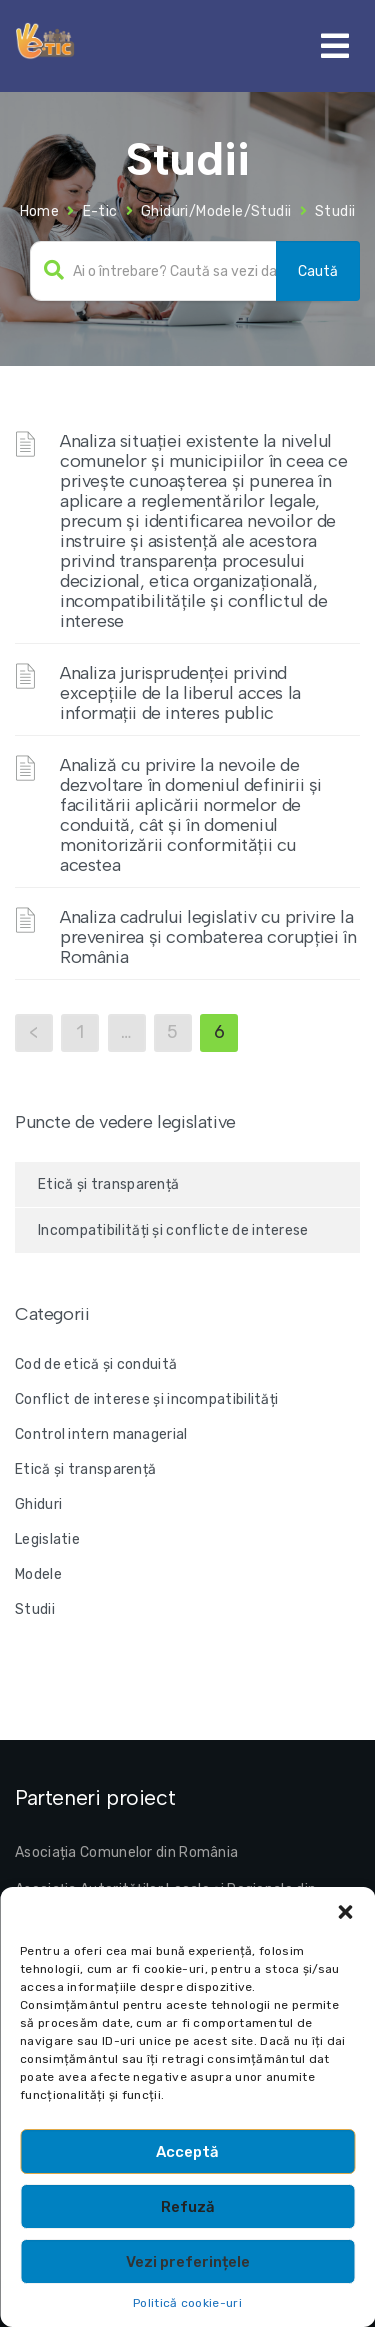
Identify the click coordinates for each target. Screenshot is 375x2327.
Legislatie (47, 1539)
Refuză (188, 2207)
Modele (38, 1574)
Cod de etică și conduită (96, 1364)
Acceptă (187, 2152)
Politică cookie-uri (187, 2303)
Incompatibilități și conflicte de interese (173, 1230)
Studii (35, 1609)
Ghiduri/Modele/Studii (216, 211)
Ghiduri (38, 1504)
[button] (345, 1912)
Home (40, 211)
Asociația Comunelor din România (126, 1852)
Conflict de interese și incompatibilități (146, 1399)
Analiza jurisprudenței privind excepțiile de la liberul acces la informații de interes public (180, 693)
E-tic (100, 211)
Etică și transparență (108, 1184)
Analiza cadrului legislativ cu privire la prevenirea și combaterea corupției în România (208, 937)
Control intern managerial (101, 1434)
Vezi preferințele (188, 2262)
